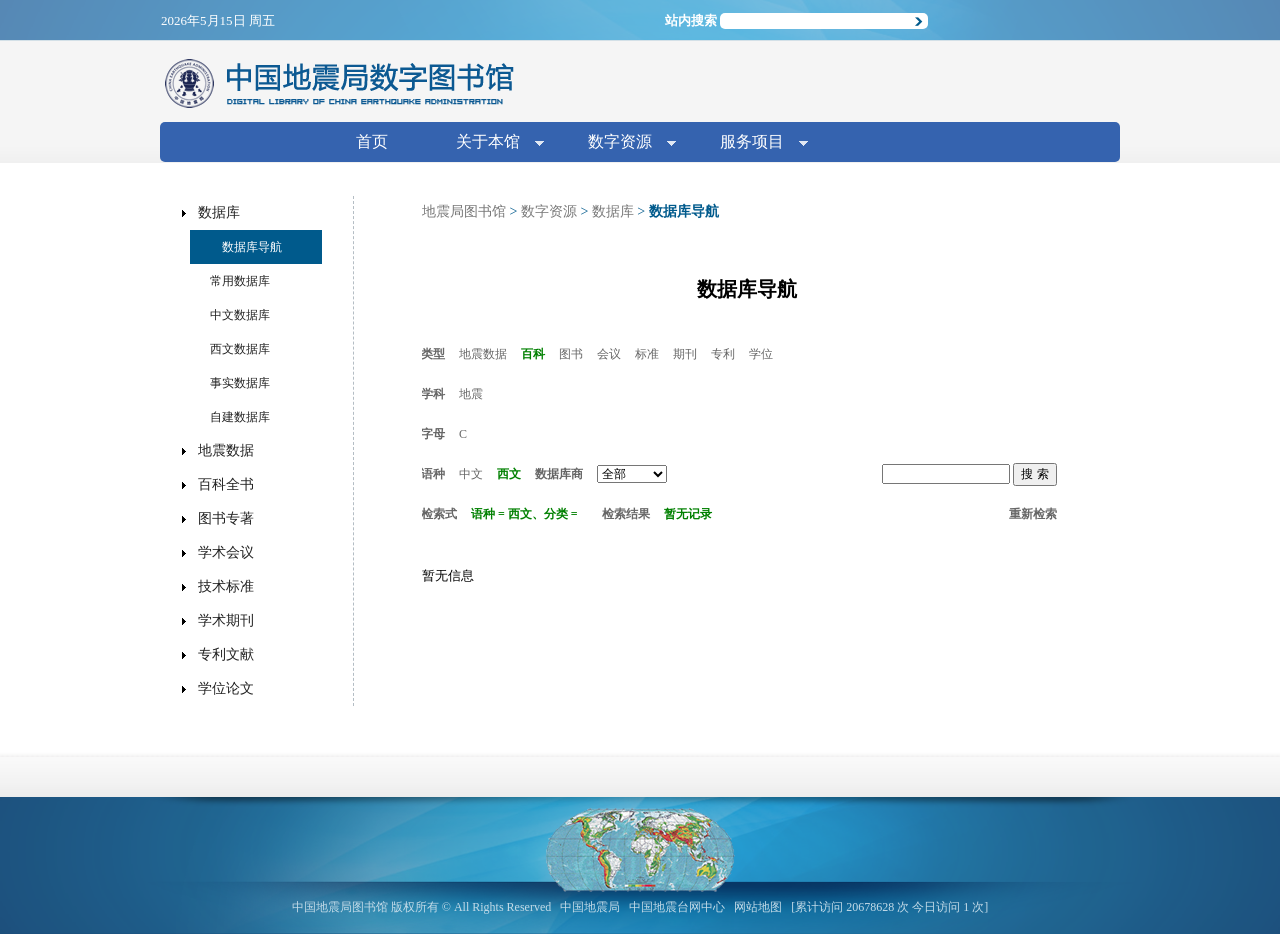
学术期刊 (226, 620)
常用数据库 (240, 281)
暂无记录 (688, 514)
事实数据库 (240, 383)
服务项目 (756, 143)
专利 (723, 354)
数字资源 (624, 143)
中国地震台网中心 (677, 907)
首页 (372, 141)
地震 (471, 394)
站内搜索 (691, 20)
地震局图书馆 (464, 211)
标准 (647, 354)
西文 (509, 474)
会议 (609, 354)
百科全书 (226, 484)
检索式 (439, 514)
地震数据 (483, 354)
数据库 (613, 211)
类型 (433, 354)
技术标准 (226, 586)
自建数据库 (240, 417)
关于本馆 (492, 143)
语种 (433, 474)
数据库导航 (252, 247)
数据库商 (559, 474)
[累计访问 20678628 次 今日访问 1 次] (889, 907)
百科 (533, 354)
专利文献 (226, 654)
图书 (571, 354)
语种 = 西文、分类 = (524, 514)
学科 (433, 394)
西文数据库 (240, 349)
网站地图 (758, 907)
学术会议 (226, 552)
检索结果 (626, 514)
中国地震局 (590, 907)
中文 (471, 474)
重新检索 (1033, 514)
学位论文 (226, 688)
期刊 (685, 354)
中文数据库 (240, 315)
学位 (761, 354)
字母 (433, 434)
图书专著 (226, 518)
